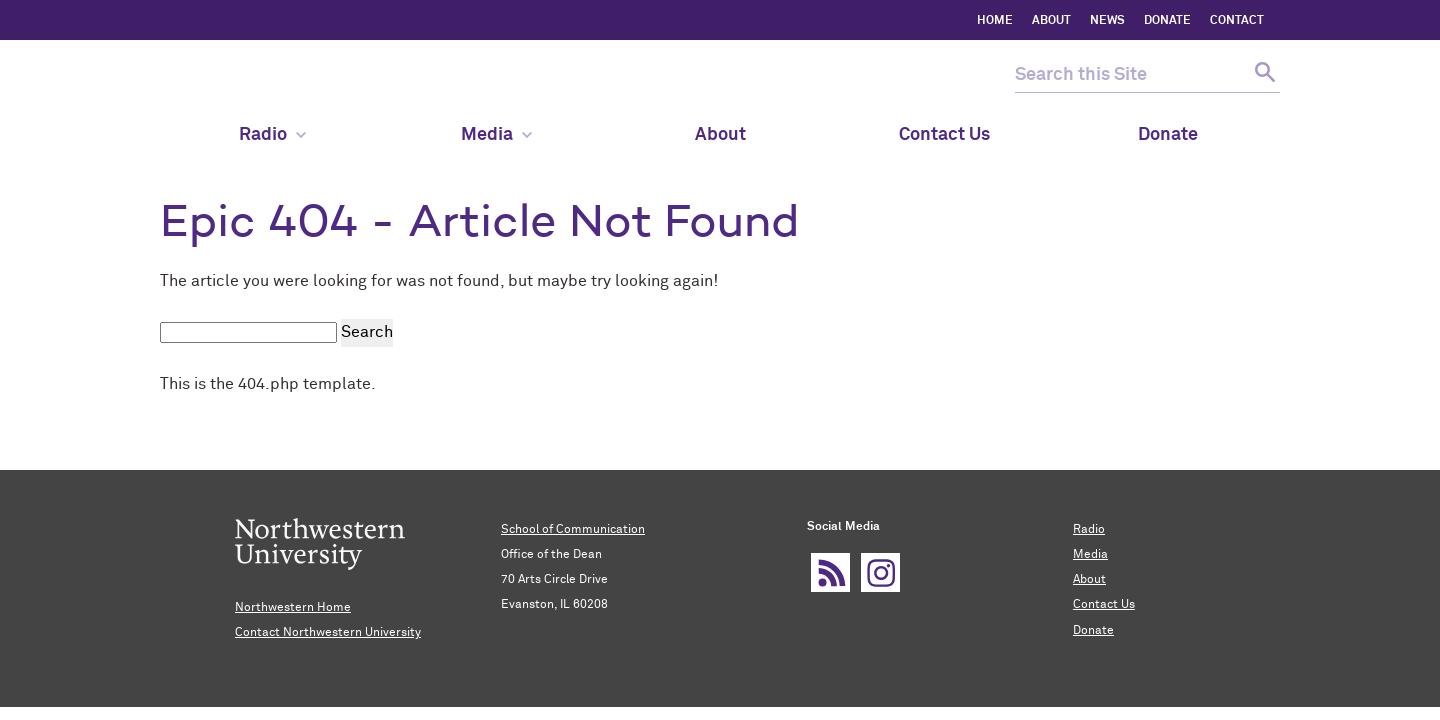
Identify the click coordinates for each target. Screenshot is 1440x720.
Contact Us (1104, 605)
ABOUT (1051, 21)
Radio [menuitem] (272, 135)
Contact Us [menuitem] (944, 135)
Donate (1093, 631)
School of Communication (573, 530)
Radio (1089, 530)
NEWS (1107, 21)
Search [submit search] (367, 332)
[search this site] (1130, 75)
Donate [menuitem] (1168, 135)
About (1089, 580)
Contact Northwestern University (328, 633)
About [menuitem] (720, 135)
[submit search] (1262, 75)
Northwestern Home (293, 608)
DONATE (1167, 21)
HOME (995, 21)
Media (496, 135)
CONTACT (1237, 21)
